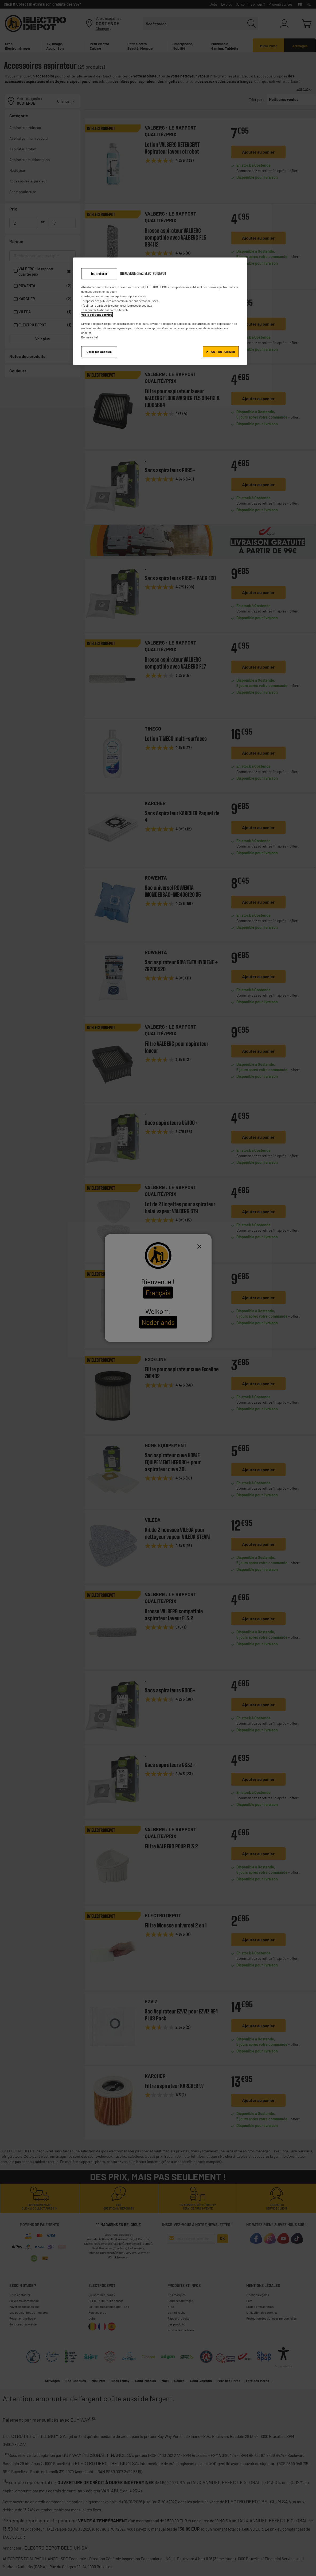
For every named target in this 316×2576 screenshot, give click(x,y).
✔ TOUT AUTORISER (220, 351)
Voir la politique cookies (96, 314)
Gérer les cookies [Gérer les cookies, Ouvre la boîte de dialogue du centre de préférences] (99, 351)
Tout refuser (99, 273)
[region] (160, 311)
